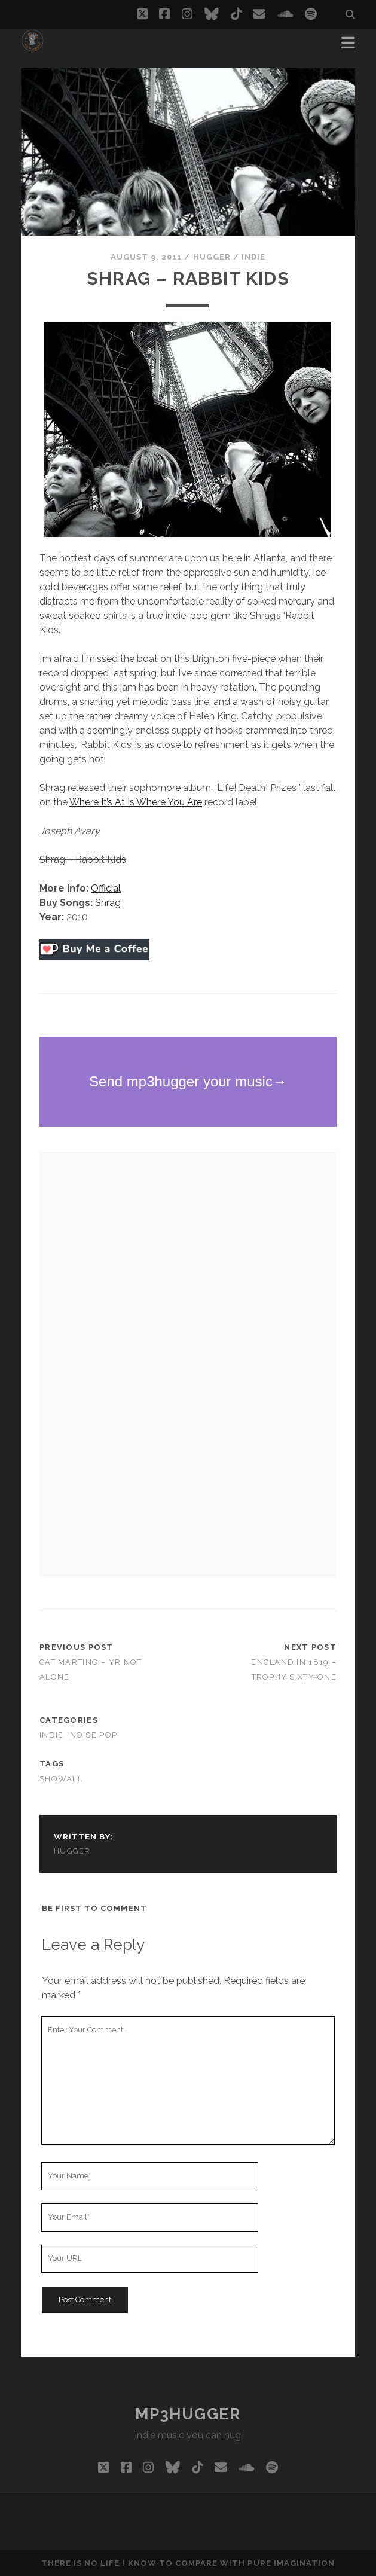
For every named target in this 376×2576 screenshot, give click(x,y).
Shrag (108, 902)
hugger (212, 256)
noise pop (94, 1734)
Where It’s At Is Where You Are (135, 802)
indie (253, 256)
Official (106, 888)
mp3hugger (187, 2414)
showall (60, 1778)
